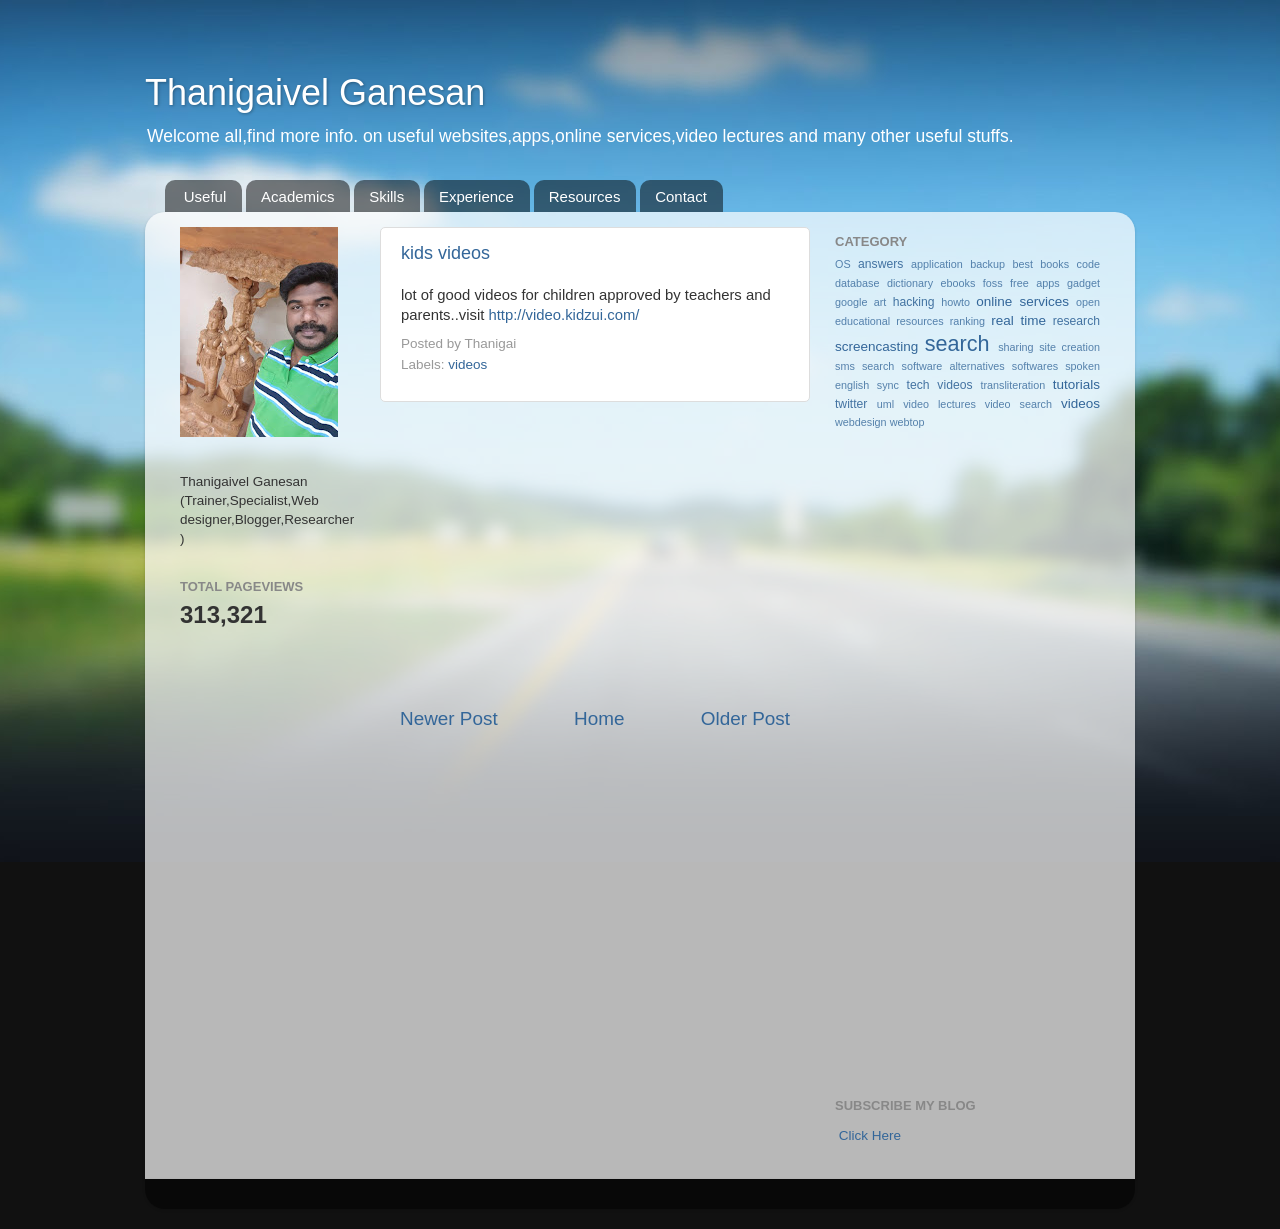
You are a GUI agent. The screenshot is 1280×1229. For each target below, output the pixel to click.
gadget (1083, 283)
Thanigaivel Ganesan (315, 92)
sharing (1015, 347)
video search (1018, 404)
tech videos (940, 385)
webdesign (861, 422)
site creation (1069, 347)
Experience (476, 196)
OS (843, 264)
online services (1022, 301)
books (1054, 264)
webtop (907, 422)
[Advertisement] (595, 554)
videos (467, 364)
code (1088, 264)
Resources (585, 196)
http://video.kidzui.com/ (563, 315)
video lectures (939, 404)
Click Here (870, 1135)
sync (888, 385)
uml (885, 404)
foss (993, 283)
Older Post (745, 718)
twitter (851, 404)
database (857, 283)
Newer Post (449, 718)
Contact (681, 196)
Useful (205, 196)
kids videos (445, 253)
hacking (914, 302)
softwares (1035, 366)
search (957, 343)
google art (860, 302)
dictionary (910, 283)
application (937, 264)
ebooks (958, 283)
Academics (297, 196)
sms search (864, 366)
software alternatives (953, 366)
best (1022, 264)
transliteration (1012, 385)
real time (1018, 320)
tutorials (1076, 384)
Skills (386, 196)
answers (880, 264)
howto (955, 302)
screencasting (876, 346)
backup (987, 264)
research (1076, 321)
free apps (1034, 283)
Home (599, 718)
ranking (967, 321)
